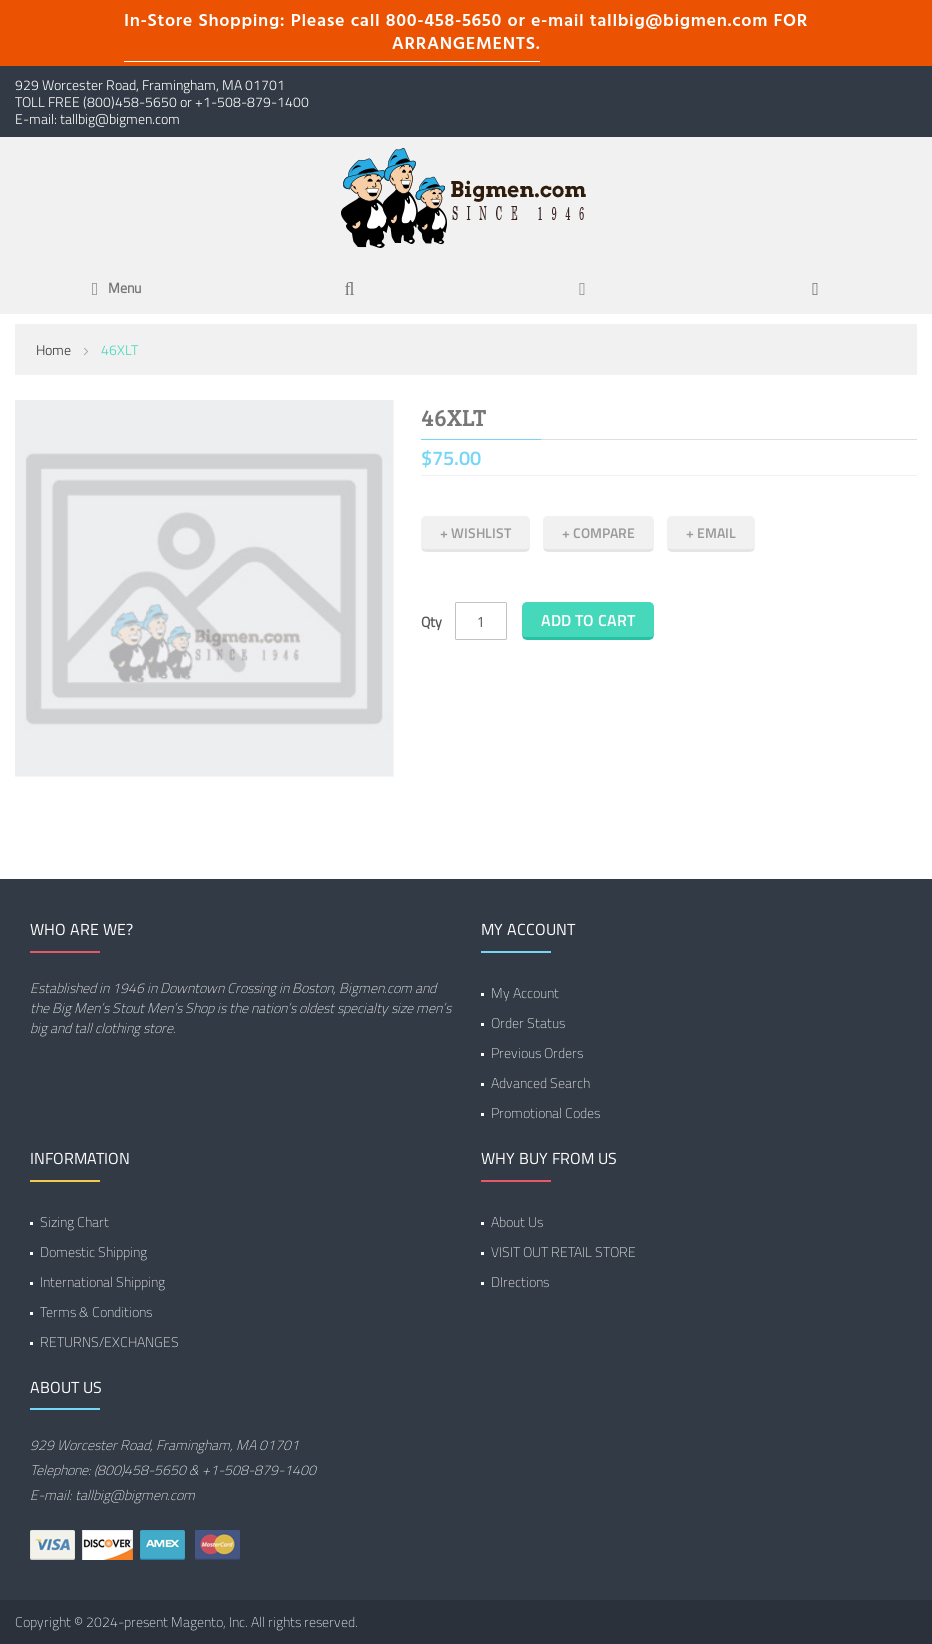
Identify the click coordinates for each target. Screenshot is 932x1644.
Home (53, 349)
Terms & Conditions (96, 1311)
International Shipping (102, 1281)
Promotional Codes (545, 1112)
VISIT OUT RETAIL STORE (563, 1251)
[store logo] (466, 198)
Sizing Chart (74, 1221)
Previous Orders (537, 1052)
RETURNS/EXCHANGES (109, 1341)
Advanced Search (540, 1082)
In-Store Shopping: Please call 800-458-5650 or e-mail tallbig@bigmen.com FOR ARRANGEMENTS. (466, 33)
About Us (517, 1221)
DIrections (520, 1281)
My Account (525, 992)
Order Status (528, 1022)
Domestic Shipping (93, 1251)
